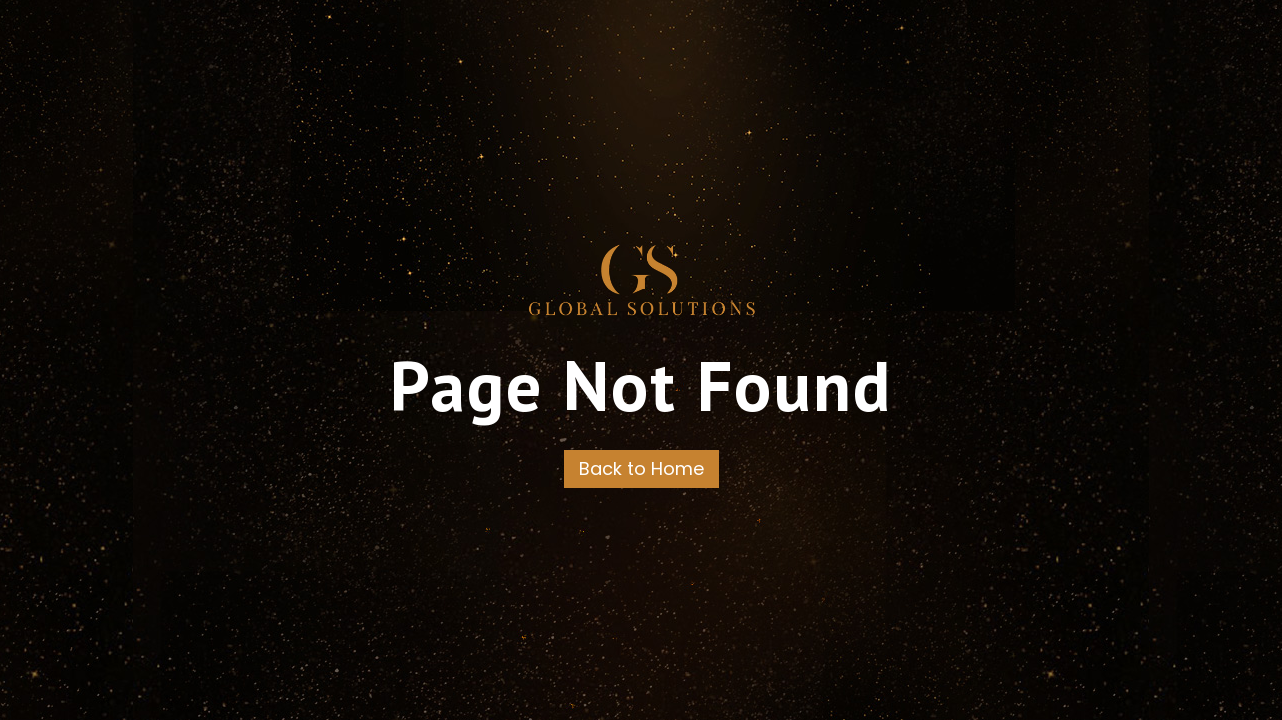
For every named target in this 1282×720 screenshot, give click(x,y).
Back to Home (641, 468)
